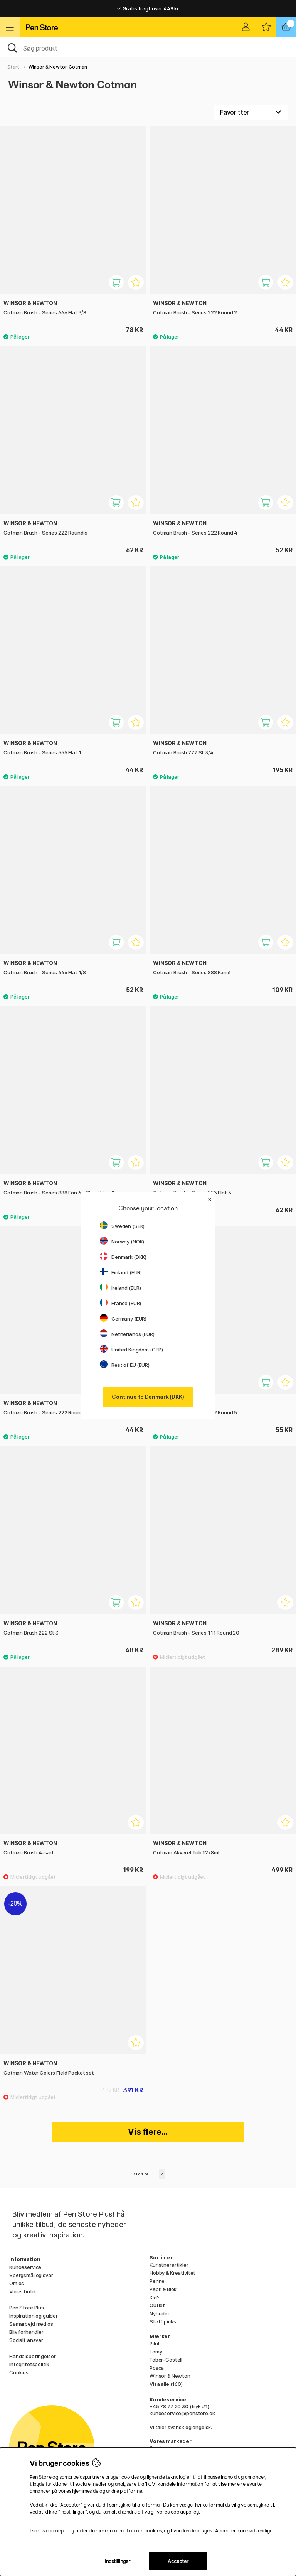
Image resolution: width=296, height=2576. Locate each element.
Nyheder (160, 2313)
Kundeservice (25, 2267)
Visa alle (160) (166, 2384)
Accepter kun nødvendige (243, 2531)
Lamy (156, 2351)
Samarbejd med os (31, 2324)
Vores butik (22, 2291)
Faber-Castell (166, 2360)
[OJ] (148, 47)
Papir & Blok (163, 2289)
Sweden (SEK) (122, 1226)
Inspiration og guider (33, 2316)
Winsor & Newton (170, 2376)
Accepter (178, 2561)
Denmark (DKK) (123, 1257)
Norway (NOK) (122, 1241)
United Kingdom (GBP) (131, 1349)
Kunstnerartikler (169, 2265)
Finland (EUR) (121, 1272)
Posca (157, 2368)
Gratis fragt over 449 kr (148, 8)
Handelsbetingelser (32, 2356)
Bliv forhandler (26, 2332)
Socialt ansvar (26, 2340)
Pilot (155, 2343)
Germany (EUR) (123, 1319)
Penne (157, 2281)
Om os (16, 2283)
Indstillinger (118, 2561)
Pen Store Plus (26, 2307)
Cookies (19, 2372)
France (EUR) (120, 1303)
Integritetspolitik (29, 2364)
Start (13, 67)
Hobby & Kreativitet (172, 2273)
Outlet (157, 2305)
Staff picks (163, 2321)
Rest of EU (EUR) (125, 1365)
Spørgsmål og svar (31, 2275)
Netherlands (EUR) (127, 1334)
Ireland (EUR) (120, 1288)
